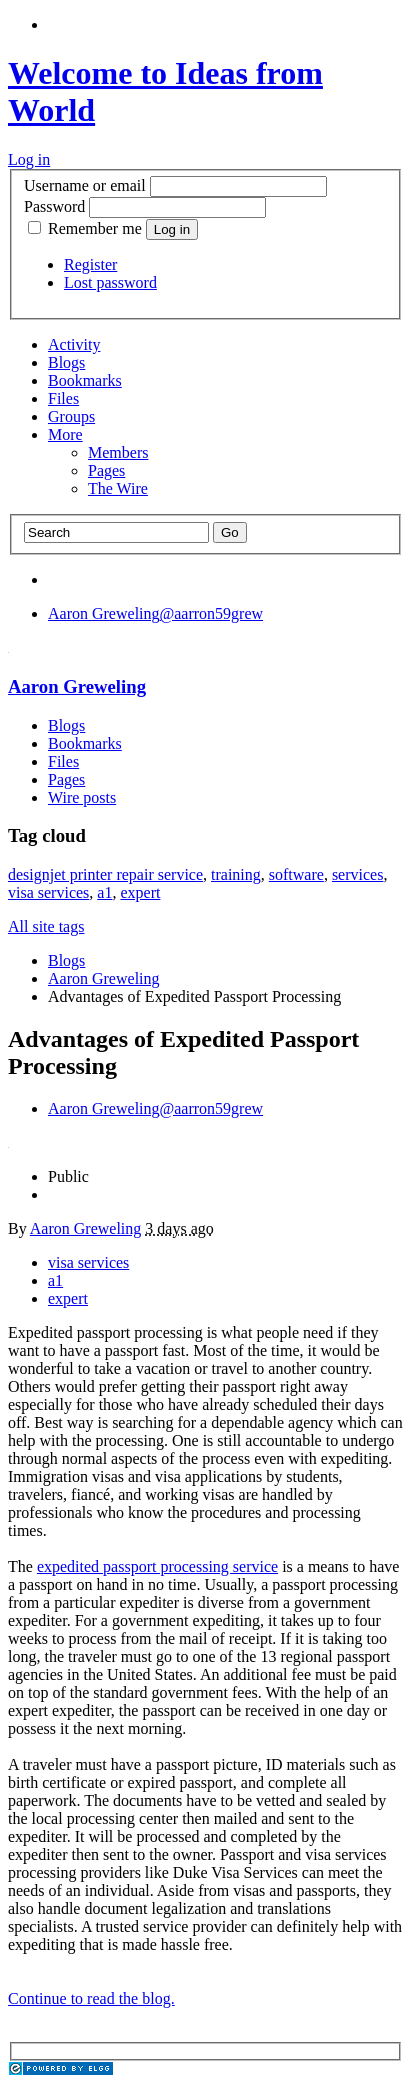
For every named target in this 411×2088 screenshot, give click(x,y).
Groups (71, 416)
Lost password (110, 282)
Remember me (87, 228)
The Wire (118, 488)
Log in (29, 159)
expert (140, 892)
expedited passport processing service (157, 1566)
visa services (48, 892)
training (236, 874)
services (358, 874)
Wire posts (82, 797)
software (296, 874)
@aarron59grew (155, 613)
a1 (104, 892)
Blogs (66, 362)
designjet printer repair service (105, 874)
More (65, 434)
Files (63, 398)
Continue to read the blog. (91, 1998)
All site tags (46, 926)
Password (54, 206)
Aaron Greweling (77, 686)
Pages (106, 470)
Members (118, 452)
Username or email (85, 185)
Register (90, 264)
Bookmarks (85, 380)
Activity (74, 344)
